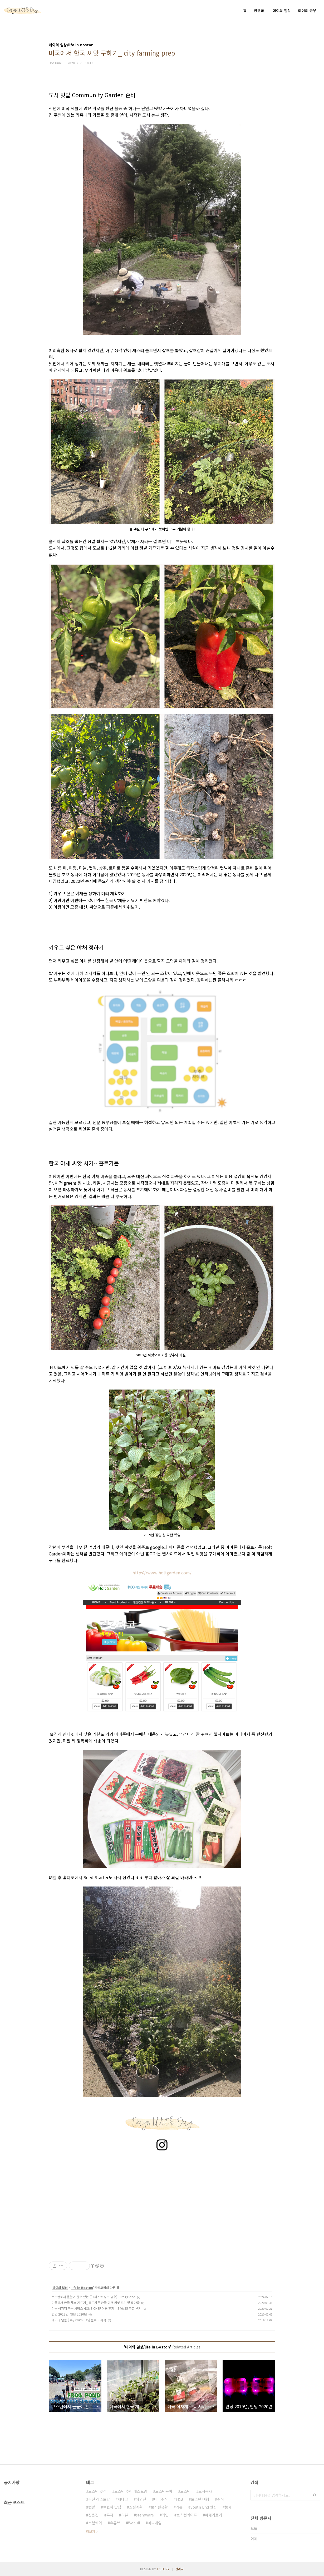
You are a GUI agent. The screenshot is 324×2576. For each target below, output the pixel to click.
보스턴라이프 (186, 2515)
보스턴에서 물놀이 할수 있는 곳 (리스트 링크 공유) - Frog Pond (93, 2296)
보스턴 (185, 2491)
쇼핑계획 (136, 2507)
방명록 (259, 10)
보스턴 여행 (200, 2499)
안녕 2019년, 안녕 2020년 (69, 2314)
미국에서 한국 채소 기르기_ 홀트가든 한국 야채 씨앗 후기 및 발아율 (96, 2302)
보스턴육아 (163, 2491)
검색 (315, 2495)
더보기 (90, 2531)
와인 (165, 2515)
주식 (220, 2499)
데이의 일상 (282, 10)
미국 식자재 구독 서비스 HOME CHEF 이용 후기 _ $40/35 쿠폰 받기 (96, 2308)
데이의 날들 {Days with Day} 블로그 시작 (79, 2320)
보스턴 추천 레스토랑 (130, 2491)
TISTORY (163, 2569)
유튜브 (115, 2522)
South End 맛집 (203, 2507)
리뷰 (124, 2515)
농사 (228, 2507)
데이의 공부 (307, 10)
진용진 (93, 2515)
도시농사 (205, 2491)
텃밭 (91, 2507)
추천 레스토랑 (99, 2499)
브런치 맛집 (112, 2507)
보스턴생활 (159, 2507)
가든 (179, 2507)
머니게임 (154, 2522)
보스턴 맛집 (97, 2491)
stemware (145, 2515)
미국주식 (161, 2499)
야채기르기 (213, 2515)
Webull (134, 2522)
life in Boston (82, 2287)
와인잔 (141, 2499)
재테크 (123, 2499)
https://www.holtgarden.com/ (162, 1572)
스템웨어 (95, 2522)
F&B (179, 2499)
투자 (109, 2515)
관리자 (179, 2569)
